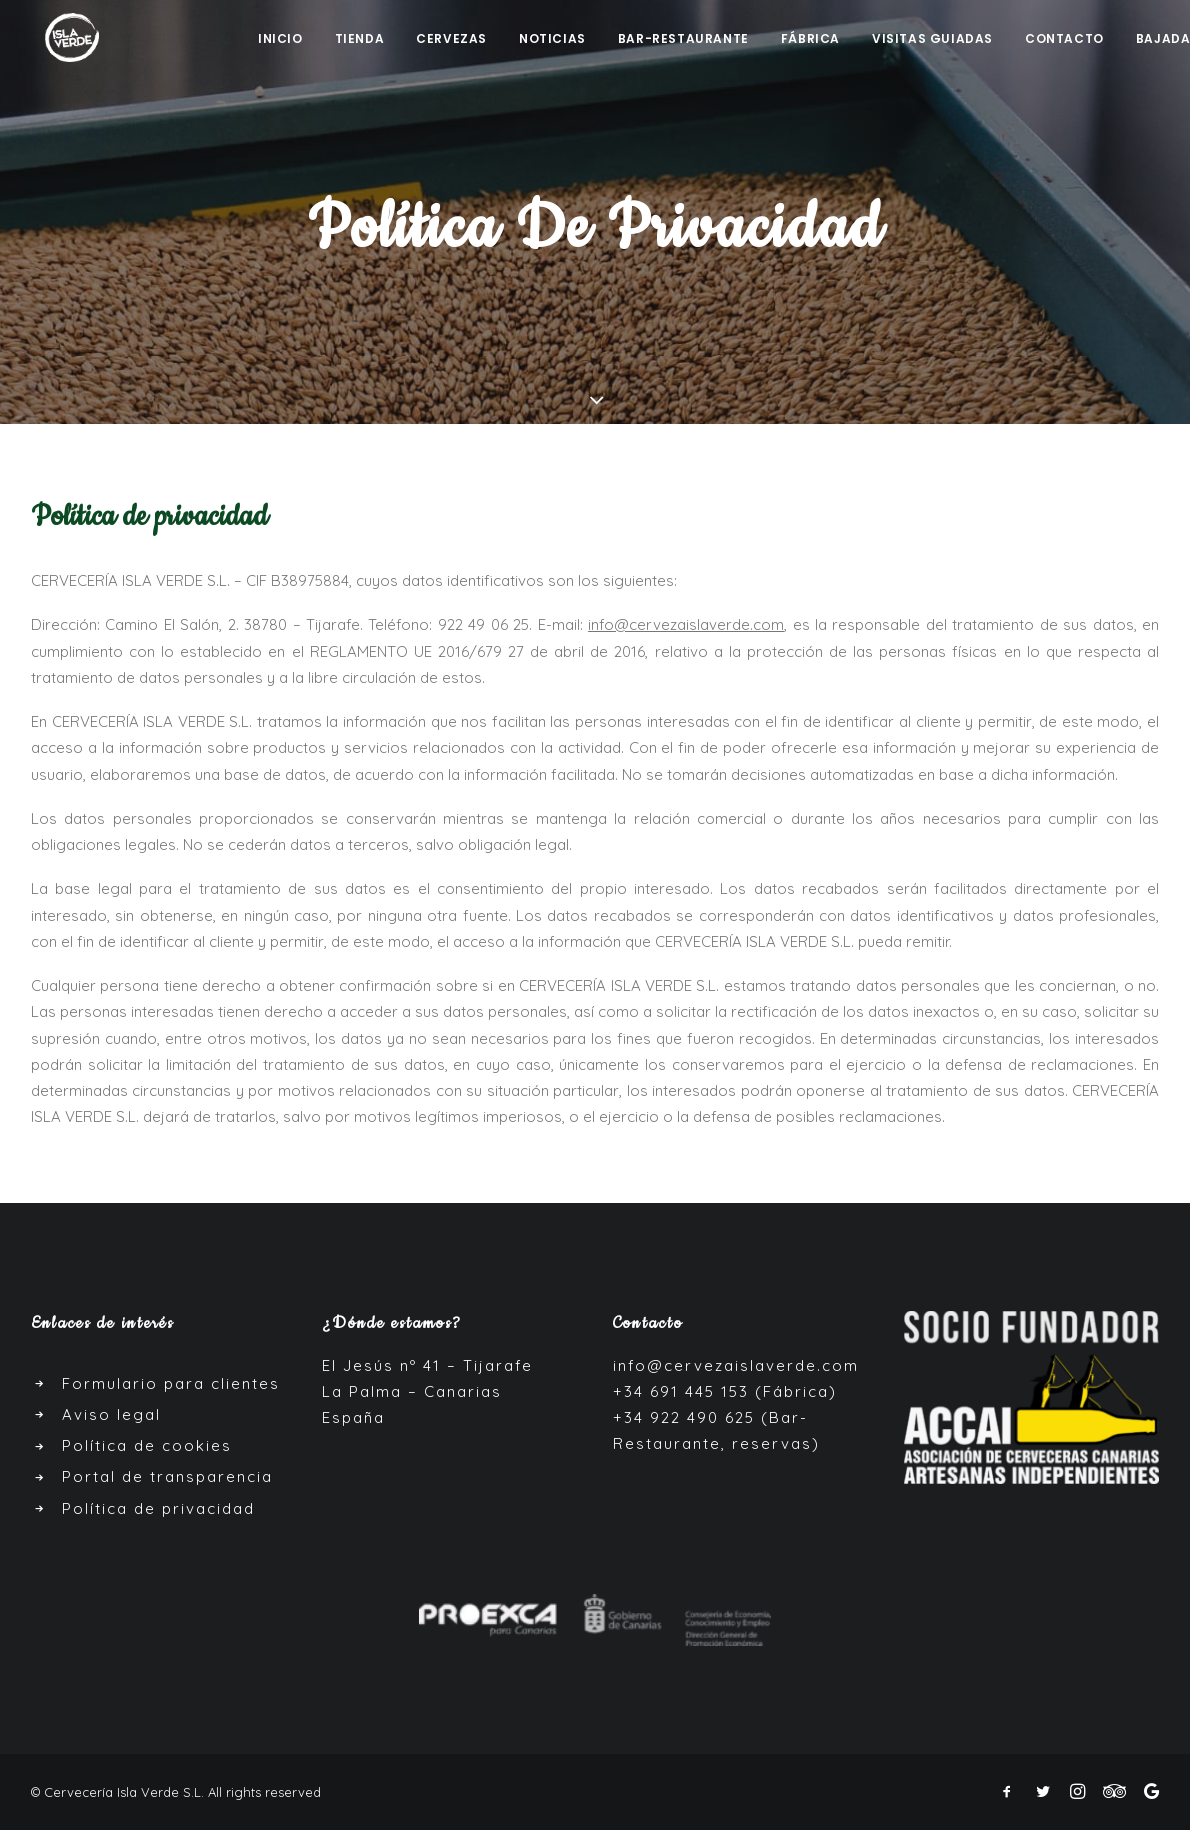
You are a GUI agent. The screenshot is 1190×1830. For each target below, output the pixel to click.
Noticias (552, 40)
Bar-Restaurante (683, 40)
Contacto (1064, 40)
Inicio (280, 40)
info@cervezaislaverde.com (736, 1365)
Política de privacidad (158, 1508)
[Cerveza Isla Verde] (60, 38)
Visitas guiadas (932, 40)
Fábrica (810, 40)
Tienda (360, 40)
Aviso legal (111, 1414)
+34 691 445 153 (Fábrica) (725, 1391)
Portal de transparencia (167, 1476)
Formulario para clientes (171, 1383)
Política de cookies (147, 1445)
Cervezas (451, 40)
